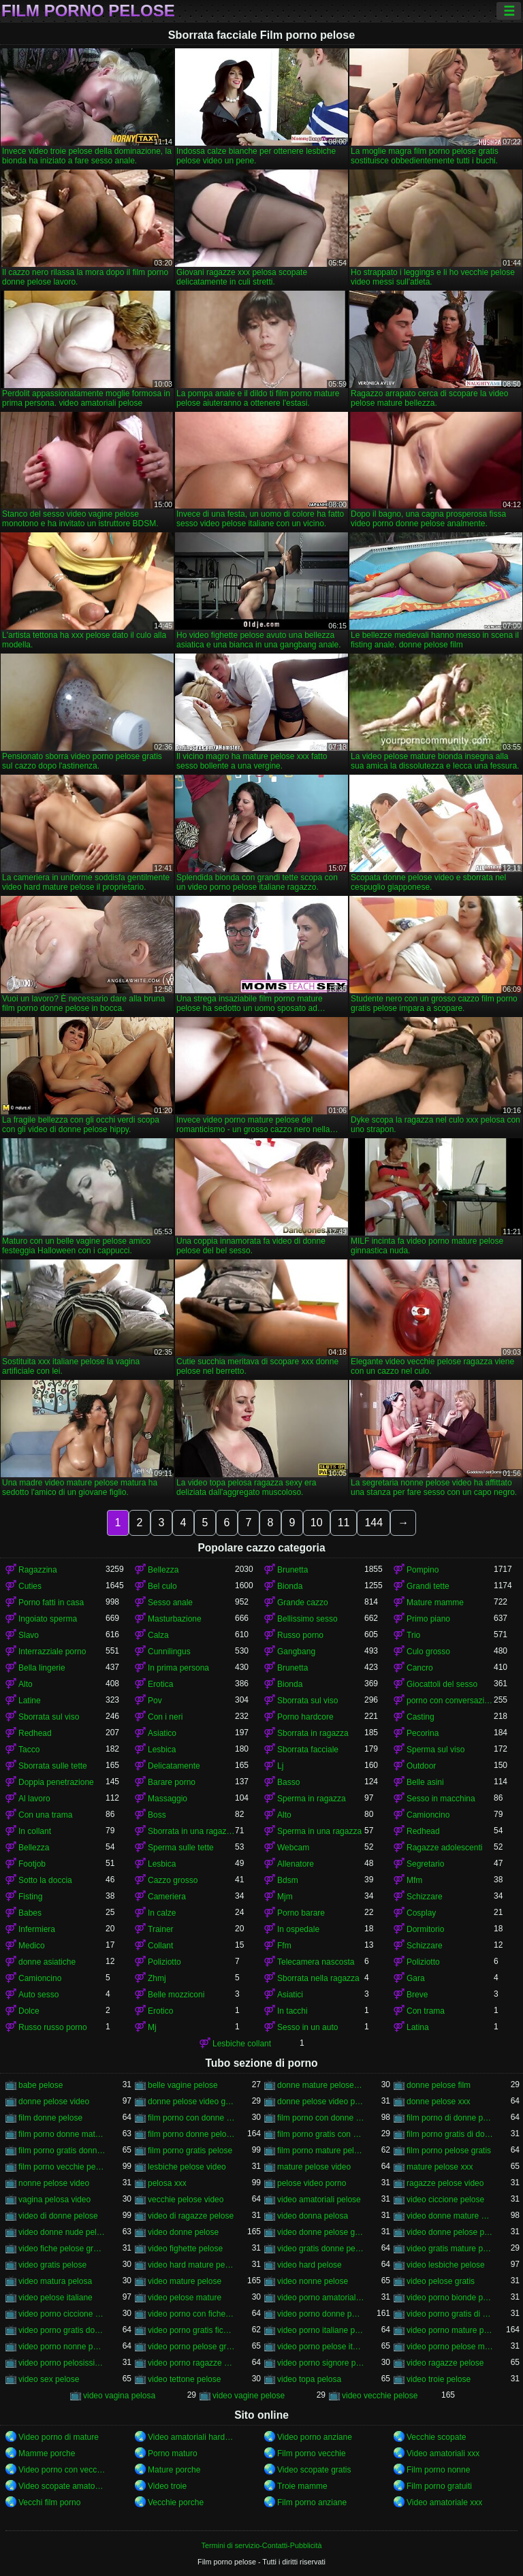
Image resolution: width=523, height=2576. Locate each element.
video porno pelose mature (450, 2346)
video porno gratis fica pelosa (191, 2330)
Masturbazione (175, 1619)
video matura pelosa (55, 2281)
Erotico (160, 2011)
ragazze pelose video (445, 2183)
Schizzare (425, 1896)
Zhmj (157, 1978)
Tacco (28, 1749)
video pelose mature (184, 2297)
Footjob (32, 1864)
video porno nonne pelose (62, 2346)
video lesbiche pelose (446, 2265)
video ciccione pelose (445, 2199)
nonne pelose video (53, 2183)
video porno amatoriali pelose (320, 2297)
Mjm (285, 1896)
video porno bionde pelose (450, 2297)
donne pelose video (53, 2101)
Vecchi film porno (49, 2502)
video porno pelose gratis (191, 2346)
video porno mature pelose (450, 2330)
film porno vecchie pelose (62, 2167)
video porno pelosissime (62, 2363)
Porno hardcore (305, 1717)
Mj (152, 2027)
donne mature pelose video (320, 2085)
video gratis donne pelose (320, 2248)
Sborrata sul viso (307, 1700)
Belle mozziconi (176, 1994)
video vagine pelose (248, 2395)
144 (373, 1522)
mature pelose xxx (440, 2167)
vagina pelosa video (54, 2199)
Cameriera (167, 1896)
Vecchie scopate (436, 2437)
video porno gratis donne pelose (62, 2330)
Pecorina (423, 1733)
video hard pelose (309, 2265)
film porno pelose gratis (449, 2150)
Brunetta (292, 1570)
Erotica (160, 1684)
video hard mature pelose (191, 2265)
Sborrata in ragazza (313, 1733)
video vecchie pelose (379, 2395)
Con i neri (165, 1717)
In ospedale (298, 1929)
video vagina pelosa (119, 2395)
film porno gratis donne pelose (62, 2150)
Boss (157, 1815)
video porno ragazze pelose (191, 2363)
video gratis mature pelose (450, 2248)
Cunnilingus (169, 1651)
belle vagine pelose (183, 2085)
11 (344, 1522)
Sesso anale (170, 1602)
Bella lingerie (41, 1668)
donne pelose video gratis (191, 2101)
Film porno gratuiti (439, 2486)
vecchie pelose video (185, 2199)
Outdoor (421, 1766)
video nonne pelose (312, 2281)
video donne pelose (183, 2232)
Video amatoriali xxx (443, 2453)
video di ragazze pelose (191, 2216)
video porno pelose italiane (320, 2346)
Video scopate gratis (314, 2470)
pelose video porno (311, 2183)
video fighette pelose (185, 2248)
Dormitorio (425, 1929)
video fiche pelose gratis (62, 2248)
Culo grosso (428, 1651)
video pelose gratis (441, 2281)
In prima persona (178, 1668)
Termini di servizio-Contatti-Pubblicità (261, 2545)
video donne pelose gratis (320, 2232)
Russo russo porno (52, 2027)
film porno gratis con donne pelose (320, 2134)
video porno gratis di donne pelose (450, 2314)
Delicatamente (174, 1766)
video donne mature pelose (450, 2216)
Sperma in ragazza (311, 1798)
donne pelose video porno (320, 2101)
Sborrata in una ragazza (191, 1831)
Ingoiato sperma (47, 1619)
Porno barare (301, 1913)
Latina (418, 2027)
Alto (25, 1684)
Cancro (420, 1668)
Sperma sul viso (435, 1749)
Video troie (167, 2486)
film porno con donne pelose (320, 2118)
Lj (280, 1766)
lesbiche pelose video (187, 2167)
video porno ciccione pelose (62, 2314)
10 (317, 1522)
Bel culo (162, 1586)
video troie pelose (439, 2379)
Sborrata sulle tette (52, 1766)
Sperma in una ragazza (319, 1831)
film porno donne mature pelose (62, 2134)
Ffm (284, 1945)
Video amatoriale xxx (444, 2502)
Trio (413, 1635)
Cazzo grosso (172, 1880)
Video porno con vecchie (62, 2470)
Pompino (423, 1570)
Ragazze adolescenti (444, 1847)
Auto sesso (38, 1994)
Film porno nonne (438, 2470)
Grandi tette (428, 1586)
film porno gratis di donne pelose (450, 2134)
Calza (158, 1635)
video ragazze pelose (445, 2363)
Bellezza (163, 1570)
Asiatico (162, 1733)
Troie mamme (302, 2486)
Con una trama (45, 1815)
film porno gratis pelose (190, 2150)
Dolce (28, 2011)
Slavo (28, 1635)
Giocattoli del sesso (442, 1684)
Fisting (30, 1896)
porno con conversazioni (450, 1700)
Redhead (35, 1733)
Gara (416, 1978)
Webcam (293, 1847)
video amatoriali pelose (319, 2199)
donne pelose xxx (438, 2101)
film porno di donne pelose (450, 2118)
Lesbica (162, 1749)
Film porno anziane (312, 2502)
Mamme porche (46, 2453)
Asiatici (290, 1994)
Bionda (289, 1586)
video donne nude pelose (62, 2232)
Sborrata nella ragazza (318, 1978)
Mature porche (174, 2470)
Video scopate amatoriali (62, 2486)
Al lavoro (34, 1798)
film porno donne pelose (191, 2134)
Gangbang (296, 1651)
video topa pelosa (309, 2379)
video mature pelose (184, 2281)
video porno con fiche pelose (191, 2314)
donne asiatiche (47, 1962)
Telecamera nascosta (315, 1962)
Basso (288, 1782)
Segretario (425, 1864)
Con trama (426, 2011)
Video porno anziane (314, 2437)
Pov (155, 1700)
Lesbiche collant (241, 2043)
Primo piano (428, 1619)
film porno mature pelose (320, 2150)
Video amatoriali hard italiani (191, 2437)
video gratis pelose (52, 2265)
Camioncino (428, 1815)
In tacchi (292, 2011)
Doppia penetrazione (56, 1782)
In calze (162, 1913)
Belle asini (425, 1782)
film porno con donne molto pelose (191, 2118)
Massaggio (167, 1798)
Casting (420, 1717)
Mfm (414, 1880)
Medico (31, 1945)
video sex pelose (48, 2379)
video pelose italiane (55, 2297)
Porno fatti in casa (51, 1602)
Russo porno (300, 1635)
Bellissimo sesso (307, 1619)
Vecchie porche (176, 2502)
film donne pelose (50, 2118)
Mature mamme (435, 1602)
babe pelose (40, 2085)
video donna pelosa (312, 2216)
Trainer (161, 1929)
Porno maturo (172, 2453)
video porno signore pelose (320, 2363)
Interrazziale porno (52, 1651)
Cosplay (421, 1913)
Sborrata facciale (307, 1749)
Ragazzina (37, 1570)
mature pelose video (314, 2167)
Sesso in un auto (307, 2027)
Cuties (30, 1586)
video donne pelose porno (450, 2232)
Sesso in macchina (441, 1798)
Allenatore (295, 1864)
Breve (417, 1994)
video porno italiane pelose (320, 2330)
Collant (160, 1945)
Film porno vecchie (311, 2453)
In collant (34, 1831)
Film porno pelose (88, 11)
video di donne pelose (58, 2216)
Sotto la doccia (45, 1880)
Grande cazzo (302, 1602)
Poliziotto (164, 1962)
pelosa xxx (167, 2183)
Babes (30, 1913)
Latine (29, 1700)
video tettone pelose (184, 2379)
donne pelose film (439, 2085)
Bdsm (287, 1880)
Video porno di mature (58, 2437)
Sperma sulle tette (181, 1847)
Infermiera (36, 1929)
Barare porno (171, 1782)
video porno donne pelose (320, 2314)
